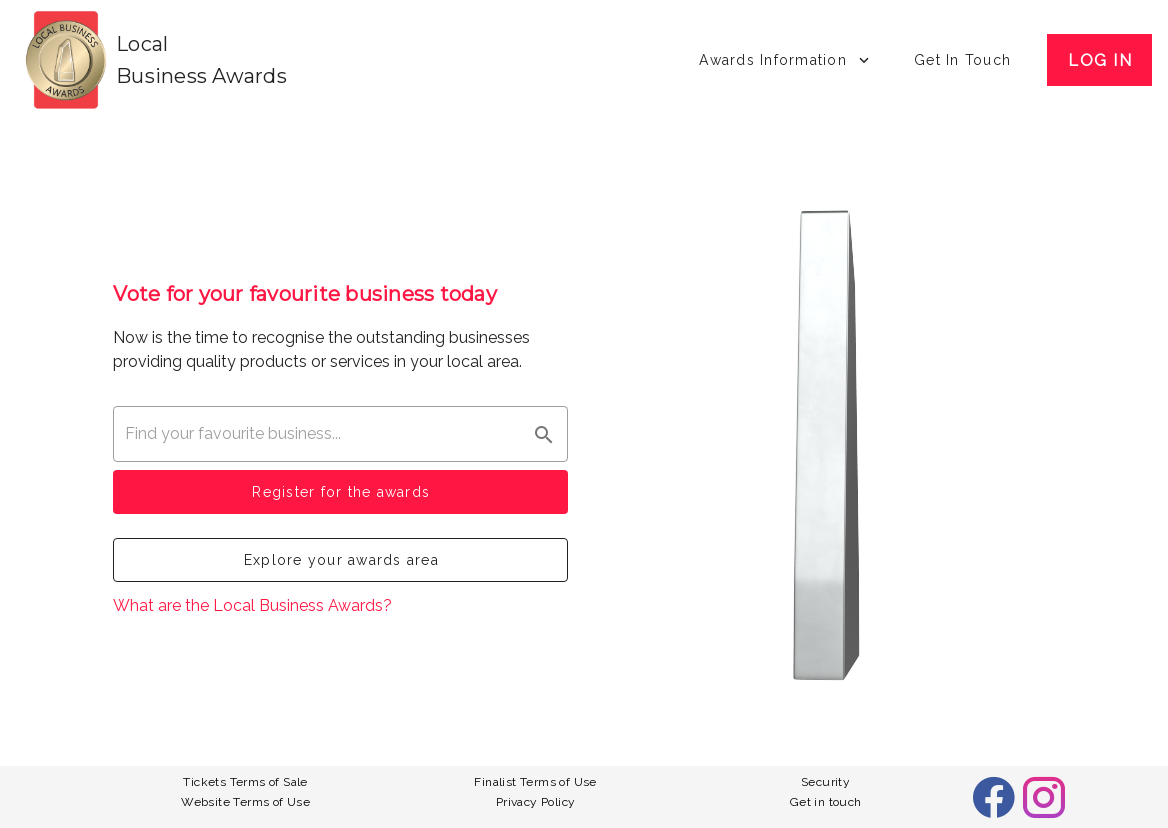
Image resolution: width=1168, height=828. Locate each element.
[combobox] (340, 434)
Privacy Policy (536, 802)
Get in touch (826, 802)
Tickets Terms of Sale (245, 782)
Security (825, 782)
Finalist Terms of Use (535, 782)
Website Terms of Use (245, 802)
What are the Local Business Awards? (252, 605)
